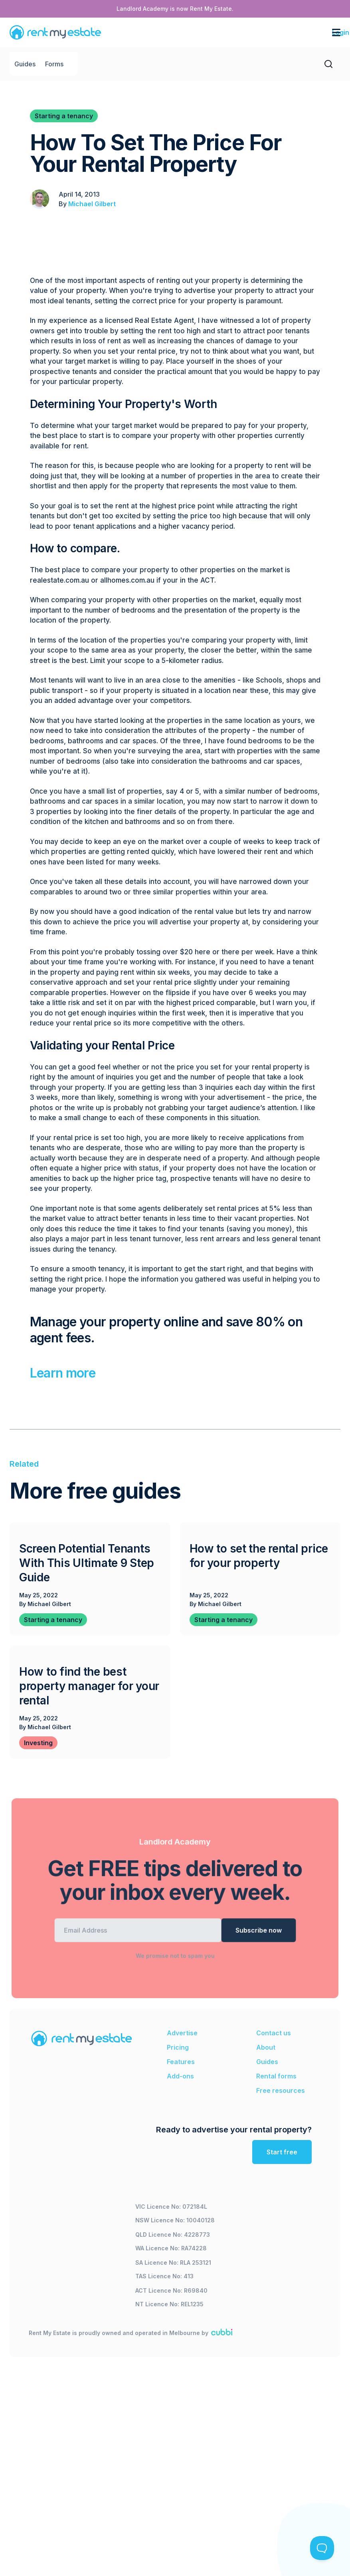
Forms (54, 64)
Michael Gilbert (92, 204)
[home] (55, 32)
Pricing (178, 2047)
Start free (282, 2152)
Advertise (182, 2033)
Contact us (273, 2033)
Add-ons (180, 2076)
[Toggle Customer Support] (322, 2548)
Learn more (63, 1373)
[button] (267, 32)
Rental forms (276, 2076)
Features (181, 2062)
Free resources (280, 2090)
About (265, 2047)
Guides (25, 64)
